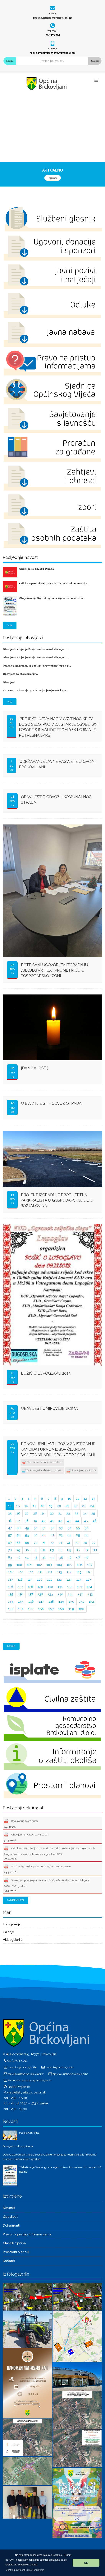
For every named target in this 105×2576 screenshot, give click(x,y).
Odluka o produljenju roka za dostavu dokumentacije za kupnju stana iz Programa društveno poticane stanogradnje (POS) (49, 1852)
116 (88, 1572)
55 (78, 1528)
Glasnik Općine (14, 2243)
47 (10, 1528)
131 (60, 1587)
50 (36, 1528)
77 (93, 1543)
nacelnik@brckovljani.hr (59, 2067)
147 (41, 1601)
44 (77, 1521)
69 (27, 1543)
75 (77, 1543)
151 (81, 1601)
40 (43, 1521)
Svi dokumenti (15, 1899)
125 (88, 1579)
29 (43, 1513)
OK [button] (86, 2562)
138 (40, 1594)
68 (18, 1543)
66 (87, 1535)
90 (19, 1557)
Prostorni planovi (16, 2252)
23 (83, 1506)
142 (80, 1594)
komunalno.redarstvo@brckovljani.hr (30, 2080)
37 (18, 1521)
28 (35, 1513)
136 (20, 1594)
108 (10, 1572)
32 (68, 1513)
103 (49, 1565)
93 (44, 1557)
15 (18, 1506)
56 (87, 1528)
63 (61, 1535)
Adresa (52, 48)
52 (52, 1528)
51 (44, 1528)
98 (87, 1557)
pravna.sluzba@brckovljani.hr (52, 17)
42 (60, 1521)
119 (29, 1579)
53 (61, 1528)
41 (52, 1521)
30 (52, 1513)
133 (79, 1587)
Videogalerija (12, 1940)
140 (60, 1594)
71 (43, 1543)
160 (81, 1609)
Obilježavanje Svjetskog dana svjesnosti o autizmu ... (52, 598)
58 (18, 1535)
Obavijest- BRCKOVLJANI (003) (26, 1836)
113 (59, 1572)
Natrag (11, 1646)
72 (52, 1543)
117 (10, 1579)
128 (30, 1587)
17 (34, 1506)
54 (69, 1528)
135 (10, 1594)
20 (59, 1506)
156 (41, 1609)
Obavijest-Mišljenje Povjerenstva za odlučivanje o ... (36, 649)
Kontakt (9, 2261)
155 (31, 1609)
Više (9, 625)
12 (85, 1498)
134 (89, 1587)
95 (61, 1557)
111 (40, 1572)
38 (26, 1521)
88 (95, 1550)
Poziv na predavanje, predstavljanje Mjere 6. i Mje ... (36, 690)
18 (42, 1506)
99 (10, 1565)
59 (27, 1535)
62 (52, 1535)
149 (61, 1601)
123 (68, 1579)
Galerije (8, 1932)
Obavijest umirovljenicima (49, 1408)
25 (10, 1513)
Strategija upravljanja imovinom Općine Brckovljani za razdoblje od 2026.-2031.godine (47, 1884)
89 (10, 1557)
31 (60, 1513)
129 (40, 1587)
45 (86, 1521)
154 (20, 1609)
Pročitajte (52, 178)
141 (70, 1594)
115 (78, 1572)
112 (50, 1572)
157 (51, 1609)
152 (91, 1601)
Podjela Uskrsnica (29, 2132)
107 (89, 1565)
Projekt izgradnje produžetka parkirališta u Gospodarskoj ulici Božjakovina (57, 1200)
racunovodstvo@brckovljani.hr (26, 2073)
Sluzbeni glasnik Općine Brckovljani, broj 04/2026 (37, 1868)
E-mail (53, 13)
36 (10, 1521)
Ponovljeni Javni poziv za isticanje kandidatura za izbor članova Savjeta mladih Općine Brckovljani (58, 1449)
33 (76, 1513)
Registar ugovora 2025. (21, 1823)
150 (71, 1601)
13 (93, 1498)
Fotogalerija (12, 1924)
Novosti (9, 2208)
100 (19, 1565)
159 (71, 1609)
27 (26, 1513)
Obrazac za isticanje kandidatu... (42, 1462)
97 (78, 1557)
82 (43, 1550)
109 (21, 1572)
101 (29, 1565)
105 (69, 1565)
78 (10, 1550)
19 (50, 1506)
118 (20, 1579)
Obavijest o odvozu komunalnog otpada (56, 800)
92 (35, 1557)
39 (35, 1521)
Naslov (9, 61)
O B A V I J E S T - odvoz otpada (51, 1103)
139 (50, 1594)
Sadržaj (95, 61)
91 (27, 1557)
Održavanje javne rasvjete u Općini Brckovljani (57, 764)
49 (27, 1528)
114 (69, 1572)
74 (68, 1543)
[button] (25, 2570)
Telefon (52, 31)
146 (31, 1601)
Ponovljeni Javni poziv (81, 1471)
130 (50, 1587)
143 (90, 1594)
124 (78, 1579)
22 (75, 1506)
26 (18, 1513)
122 (59, 1579)
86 (78, 1550)
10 (69, 1498)
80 (27, 1550)
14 (9, 1506)
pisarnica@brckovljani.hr (22, 2067)
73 (60, 1543)
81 (35, 1550)
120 (39, 1579)
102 (39, 1565)
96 (69, 1557)
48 (18, 1528)
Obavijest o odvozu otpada (36, 568)
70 (35, 1543)
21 (67, 1506)
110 (30, 1572)
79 (18, 1550)
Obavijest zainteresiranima (20, 674)
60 (36, 1535)
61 (44, 1535)
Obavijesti (10, 2217)
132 (69, 1587)
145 (21, 1601)
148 (51, 1601)
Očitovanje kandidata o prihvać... (42, 1471)
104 (59, 1565)
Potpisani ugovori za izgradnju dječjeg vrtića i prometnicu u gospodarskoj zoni (54, 970)
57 (10, 1535)
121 (49, 1579)
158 (61, 1609)
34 (85, 1513)
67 (10, 1543)
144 (10, 1601)
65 (78, 1535)
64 (69, 1535)
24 (92, 1506)
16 (26, 1506)
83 (52, 1550)
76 (85, 1543)
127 (20, 1587)
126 (10, 1587)
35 (93, 1513)
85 (69, 1550)
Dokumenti (11, 2225)
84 (60, 1550)
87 (86, 1550)
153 (10, 1609)
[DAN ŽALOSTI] (34, 1068)
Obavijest (9, 682)
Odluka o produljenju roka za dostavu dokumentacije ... (54, 583)
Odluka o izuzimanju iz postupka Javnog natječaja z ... (37, 665)
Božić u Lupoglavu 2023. (46, 1373)
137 (30, 1594)
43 (69, 1521)
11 (77, 1498)
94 (52, 1557)
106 (79, 1565)
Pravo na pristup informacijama (27, 2234)
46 (94, 1521)
